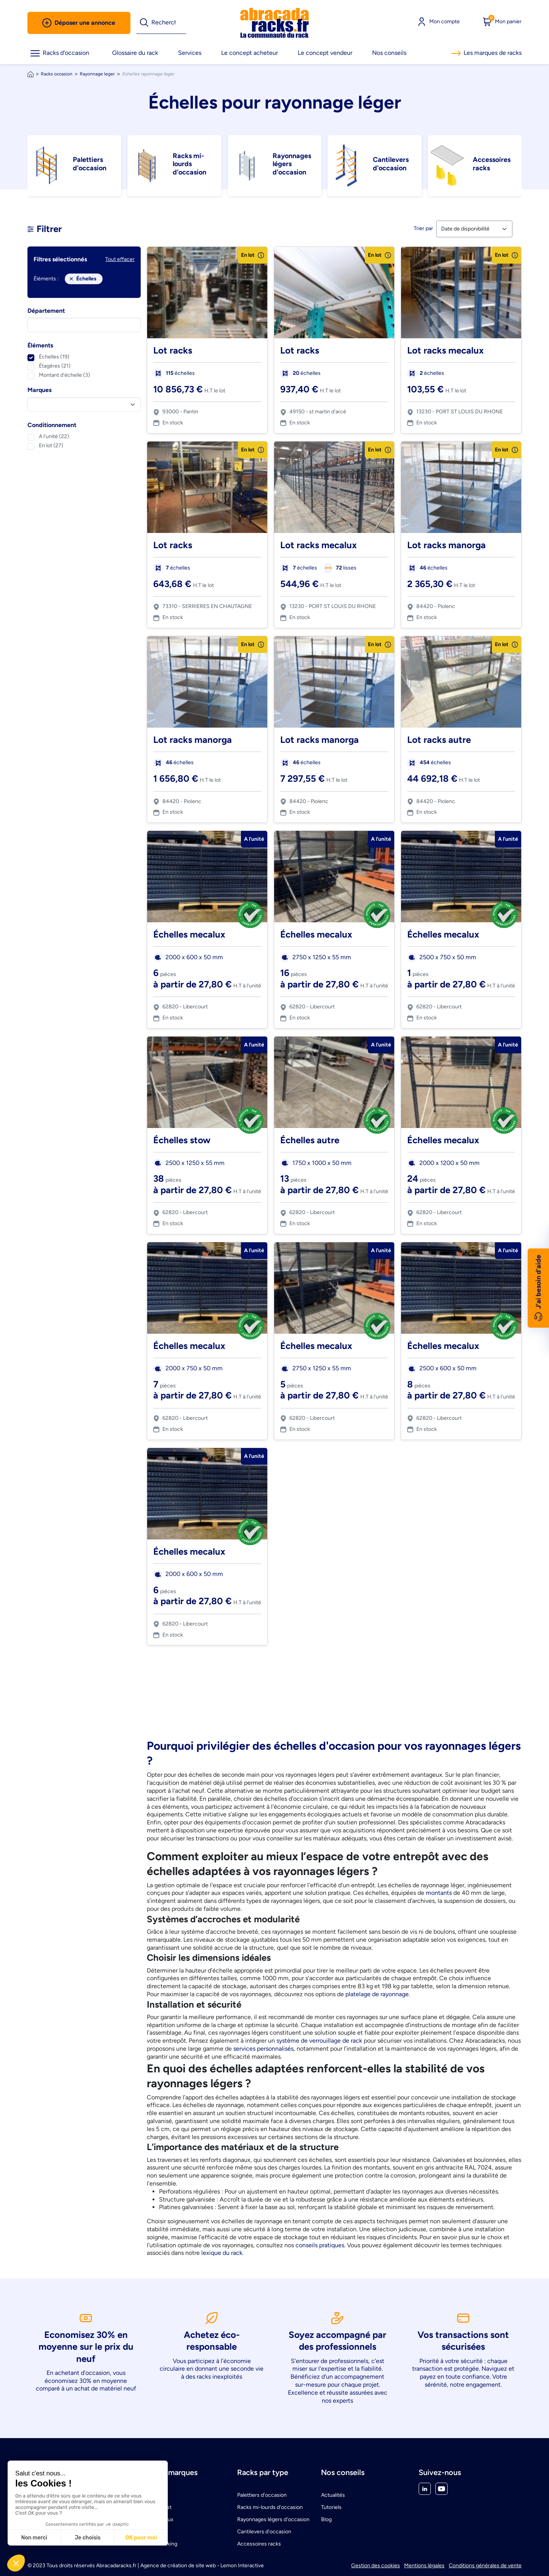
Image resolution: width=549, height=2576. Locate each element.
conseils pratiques (319, 2245)
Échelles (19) (54, 357)
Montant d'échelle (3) (64, 375)
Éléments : (46, 278)
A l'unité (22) (54, 436)
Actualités (333, 2495)
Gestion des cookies (375, 2565)
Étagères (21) (55, 366)
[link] (274, 23)
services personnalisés (263, 2048)
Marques (39, 390)
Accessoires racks (259, 2544)
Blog (326, 2519)
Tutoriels (331, 2507)
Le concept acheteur (249, 52)
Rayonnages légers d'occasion (273, 2519)
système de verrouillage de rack (319, 2040)
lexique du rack (221, 2252)
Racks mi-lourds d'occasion (270, 2507)
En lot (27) (51, 445)
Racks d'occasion (59, 53)
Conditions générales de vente (485, 2565)
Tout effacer (120, 259)
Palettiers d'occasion (262, 2495)
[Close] (71, 278)
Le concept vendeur (325, 52)
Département (46, 310)
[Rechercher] (168, 23)
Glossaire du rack (135, 52)
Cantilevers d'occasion (264, 2531)
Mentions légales (424, 2565)
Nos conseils (389, 52)
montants (439, 1892)
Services (189, 52)
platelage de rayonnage (377, 1994)
